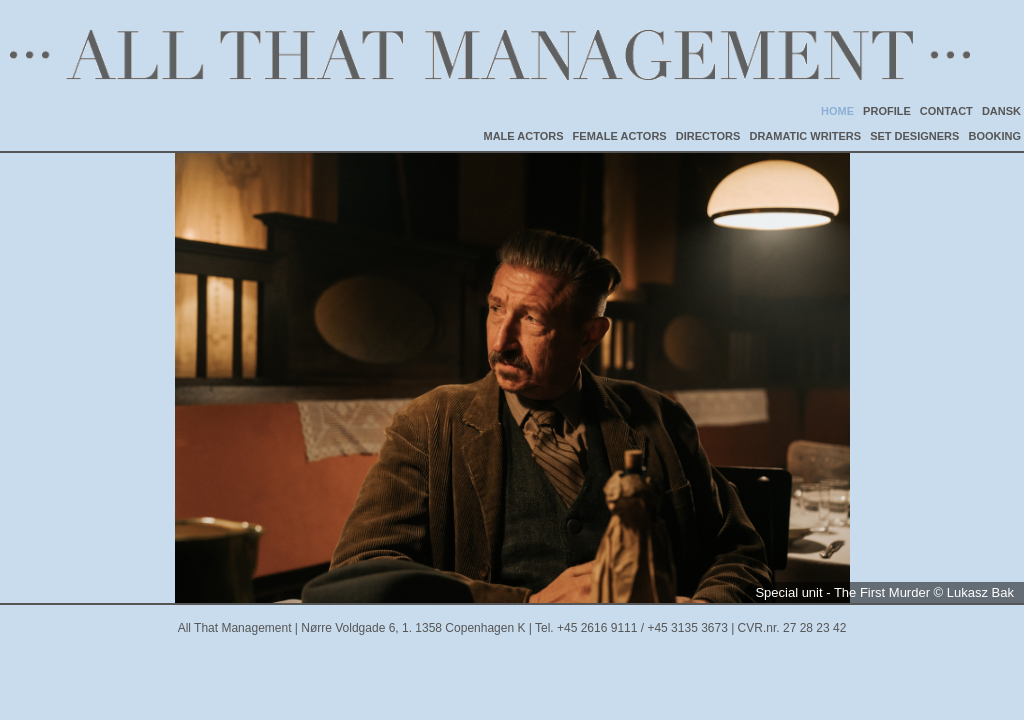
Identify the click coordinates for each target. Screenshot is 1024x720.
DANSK (1001, 111)
